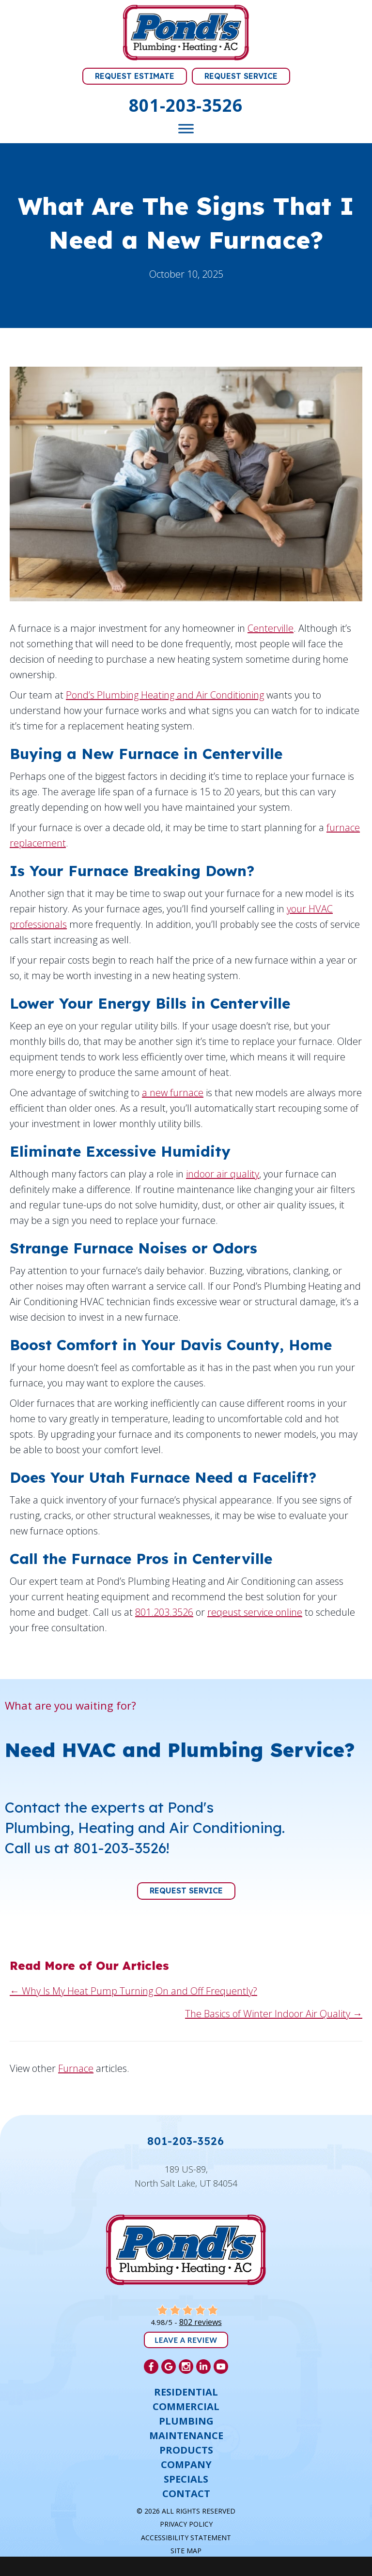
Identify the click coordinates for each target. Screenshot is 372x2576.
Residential (186, 2392)
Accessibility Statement (186, 2537)
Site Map (186, 2550)
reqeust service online (254, 1612)
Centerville (271, 628)
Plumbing (186, 2421)
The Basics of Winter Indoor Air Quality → (273, 2013)
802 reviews (200, 2322)
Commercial (186, 2407)
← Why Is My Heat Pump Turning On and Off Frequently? (133, 1990)
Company (186, 2465)
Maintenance (186, 2436)
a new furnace (172, 1092)
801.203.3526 (164, 1612)
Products (186, 2450)
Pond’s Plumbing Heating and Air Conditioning (165, 694)
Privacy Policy (186, 2524)
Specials (186, 2479)
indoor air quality (222, 1173)
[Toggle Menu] (186, 129)
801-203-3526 (186, 105)
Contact (186, 2494)
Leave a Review (186, 2340)
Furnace (75, 2068)
